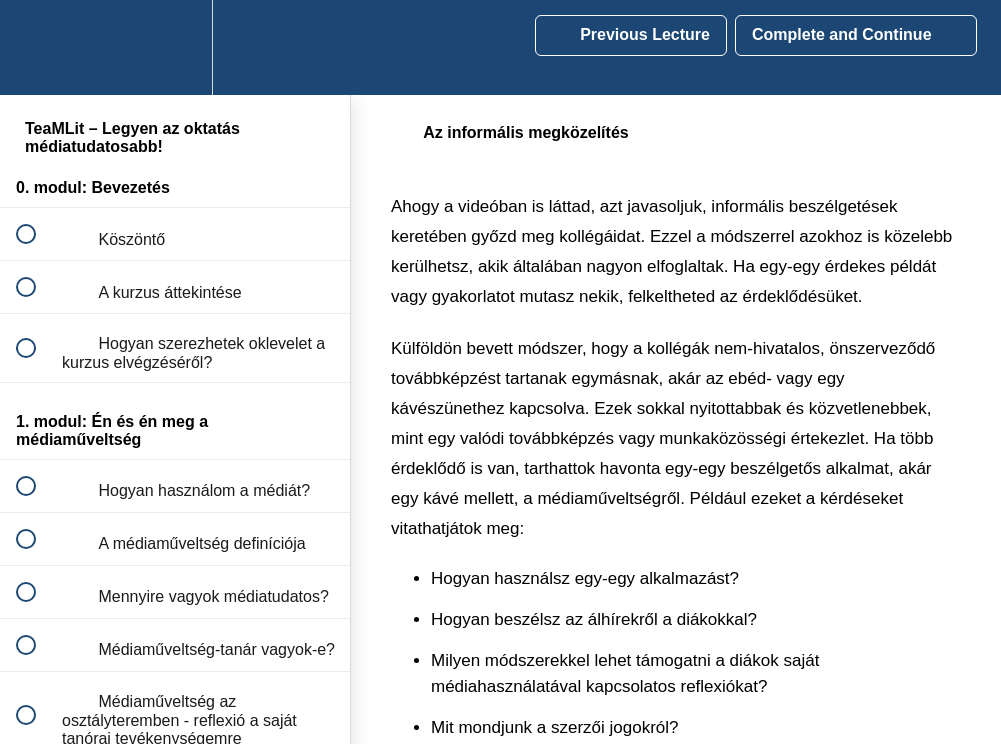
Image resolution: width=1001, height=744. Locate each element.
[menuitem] (175, 47)
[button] (37, 47)
